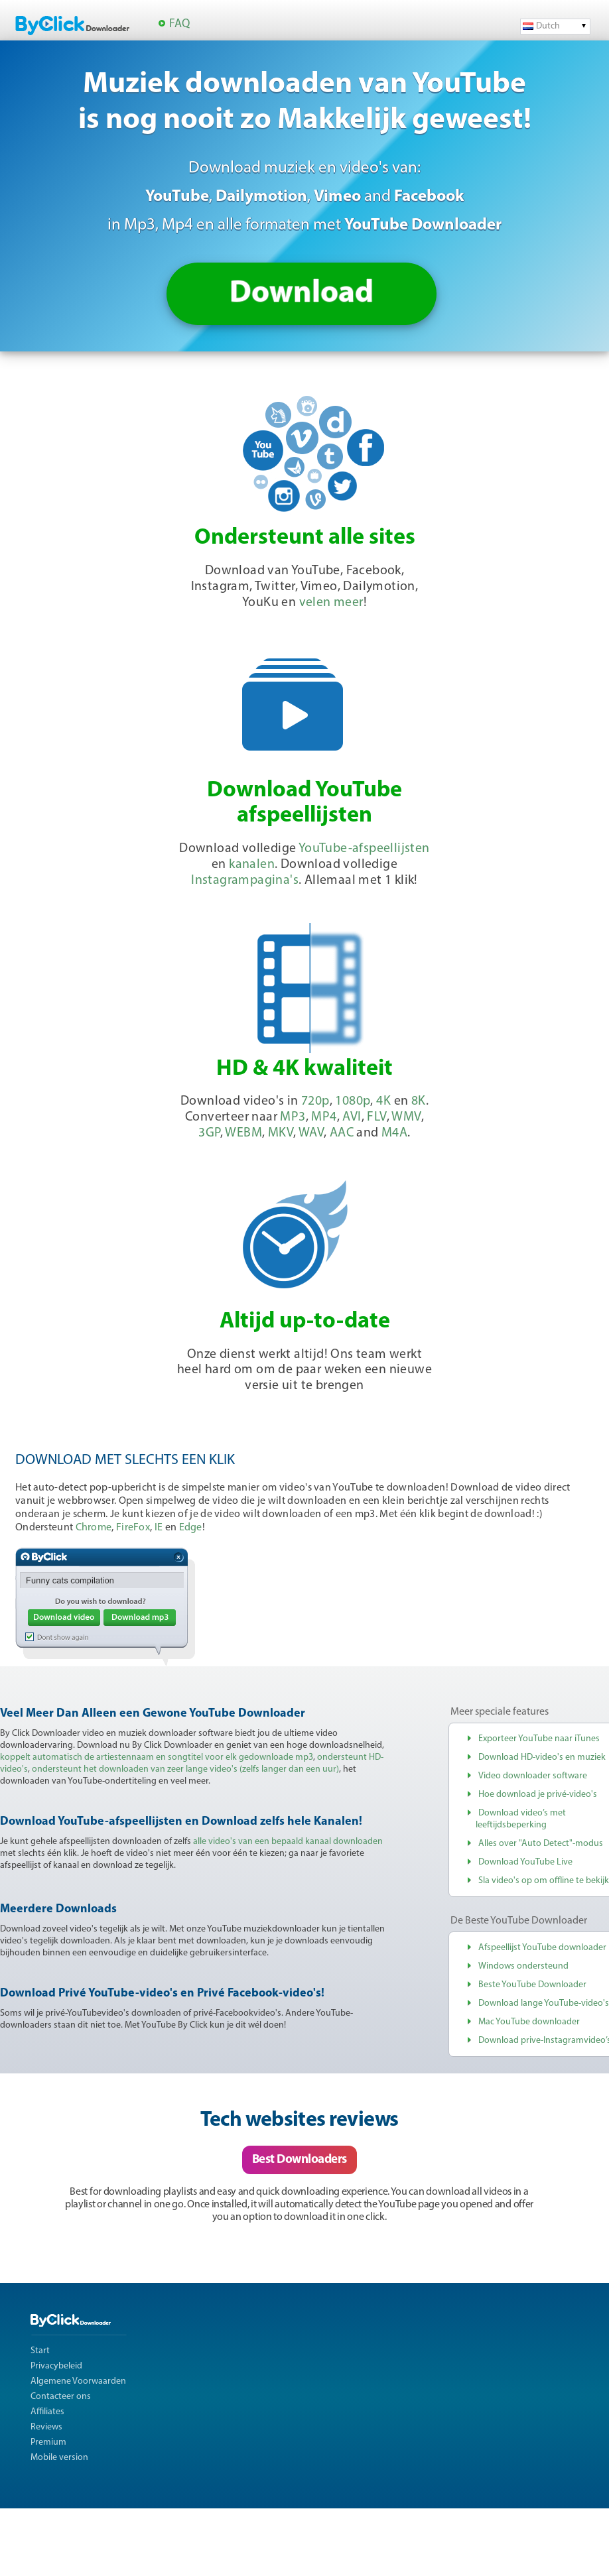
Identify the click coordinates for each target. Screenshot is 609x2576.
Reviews (46, 2427)
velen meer (331, 602)
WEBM (243, 1133)
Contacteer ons (61, 2397)
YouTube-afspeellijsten (364, 848)
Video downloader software (532, 1776)
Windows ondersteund (523, 1966)
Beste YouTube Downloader (532, 1985)
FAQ (179, 24)
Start (40, 2351)
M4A (394, 1133)
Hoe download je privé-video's (537, 1795)
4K (383, 1101)
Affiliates (47, 2412)
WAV (311, 1133)
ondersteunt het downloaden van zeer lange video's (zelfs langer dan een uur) (185, 1769)
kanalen (252, 864)
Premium (48, 2442)
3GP (209, 1133)
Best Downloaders (299, 2160)
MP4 (323, 1117)
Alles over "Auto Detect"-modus (540, 1844)
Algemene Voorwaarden (78, 2381)
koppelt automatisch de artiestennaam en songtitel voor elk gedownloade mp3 (156, 1757)
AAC (342, 1133)
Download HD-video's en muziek (542, 1757)
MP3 (292, 1117)
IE (159, 1527)
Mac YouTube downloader (529, 2022)
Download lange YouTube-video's (543, 2003)
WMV (406, 1117)
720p (315, 1101)
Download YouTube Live (525, 1862)
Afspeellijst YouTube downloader (542, 1948)
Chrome (94, 1527)
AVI (351, 1117)
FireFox (133, 1527)
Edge (190, 1527)
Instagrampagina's (245, 880)
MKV (280, 1133)
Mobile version (59, 2458)
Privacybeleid (56, 2366)
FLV (376, 1117)
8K (418, 1101)
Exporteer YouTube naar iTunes (539, 1739)
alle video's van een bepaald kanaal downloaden (288, 1842)
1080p (352, 1101)
